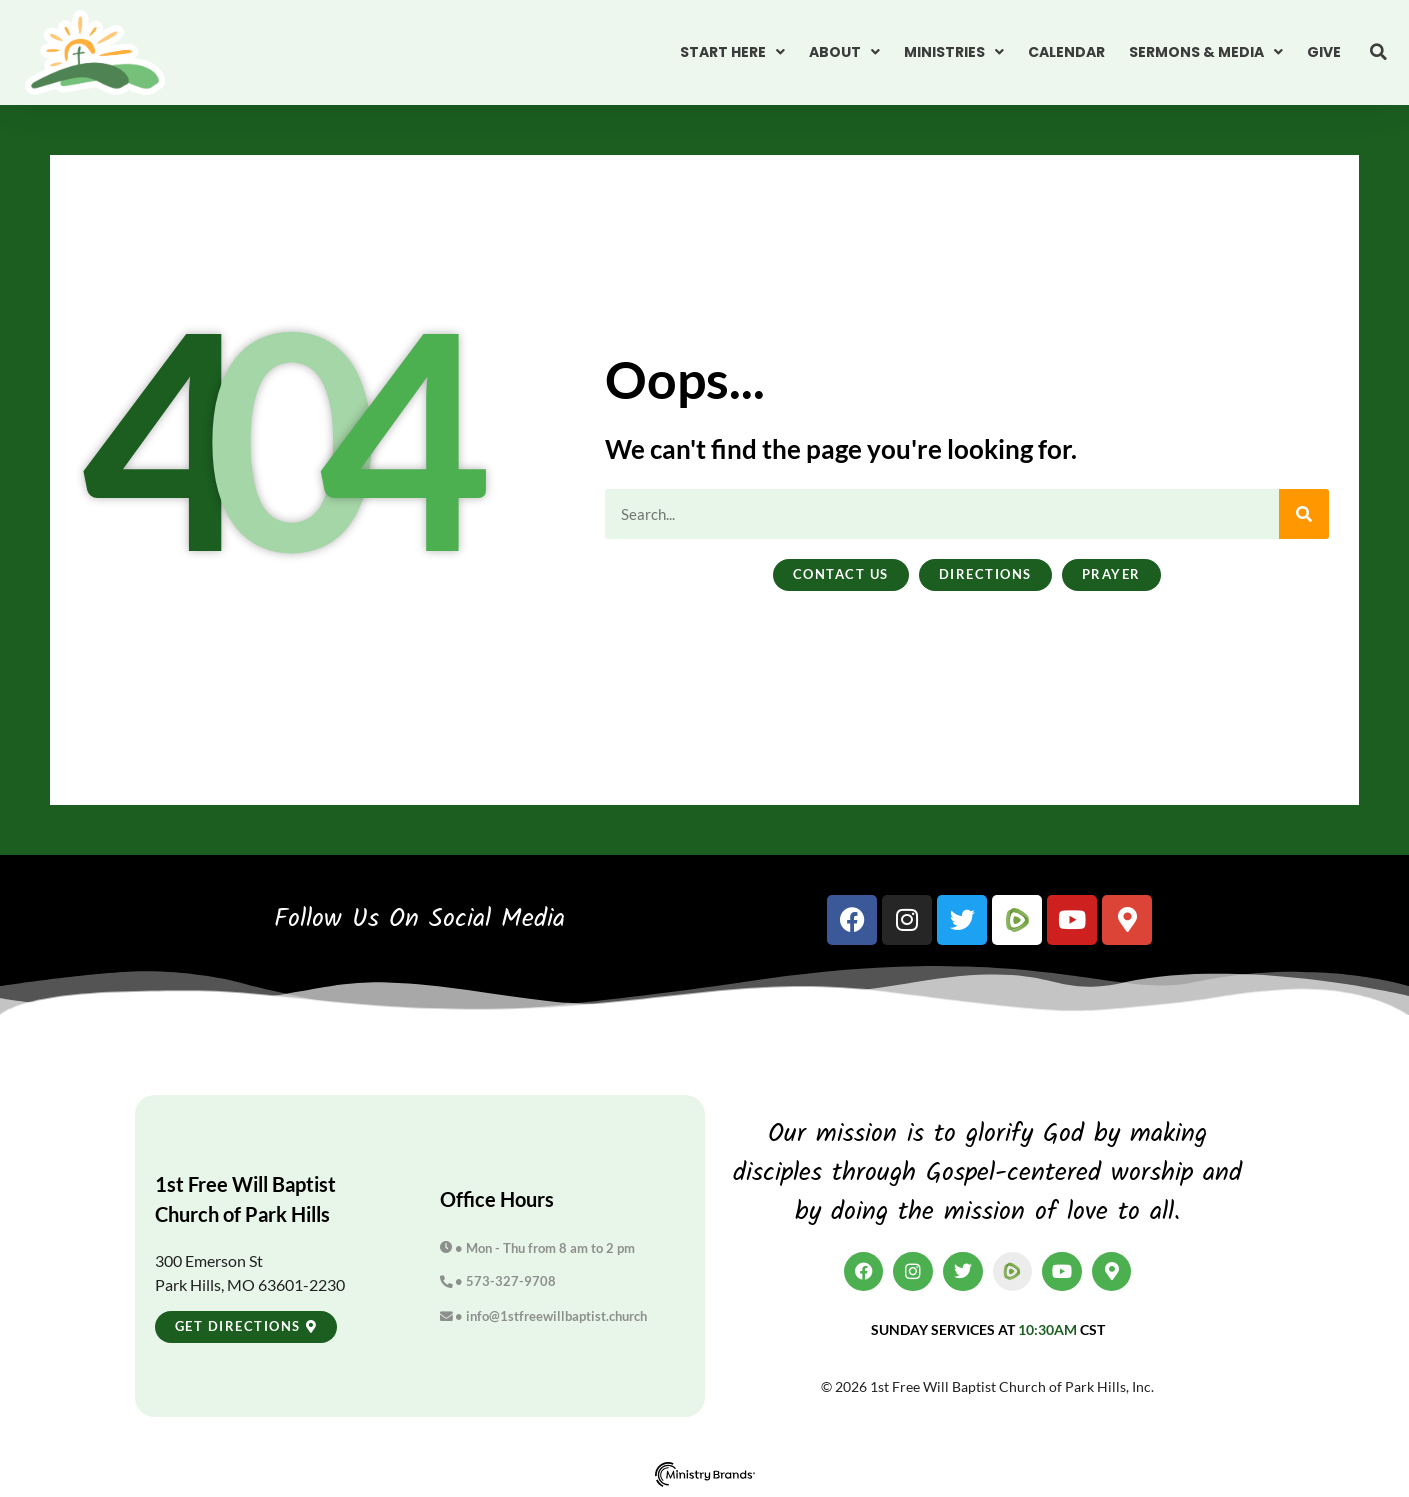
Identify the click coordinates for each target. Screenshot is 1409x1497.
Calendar (1066, 52)
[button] (1379, 52)
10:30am (1047, 1329)
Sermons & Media (1206, 52)
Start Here (732, 52)
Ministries (954, 52)
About (844, 52)
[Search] (1304, 514)
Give (1324, 52)
